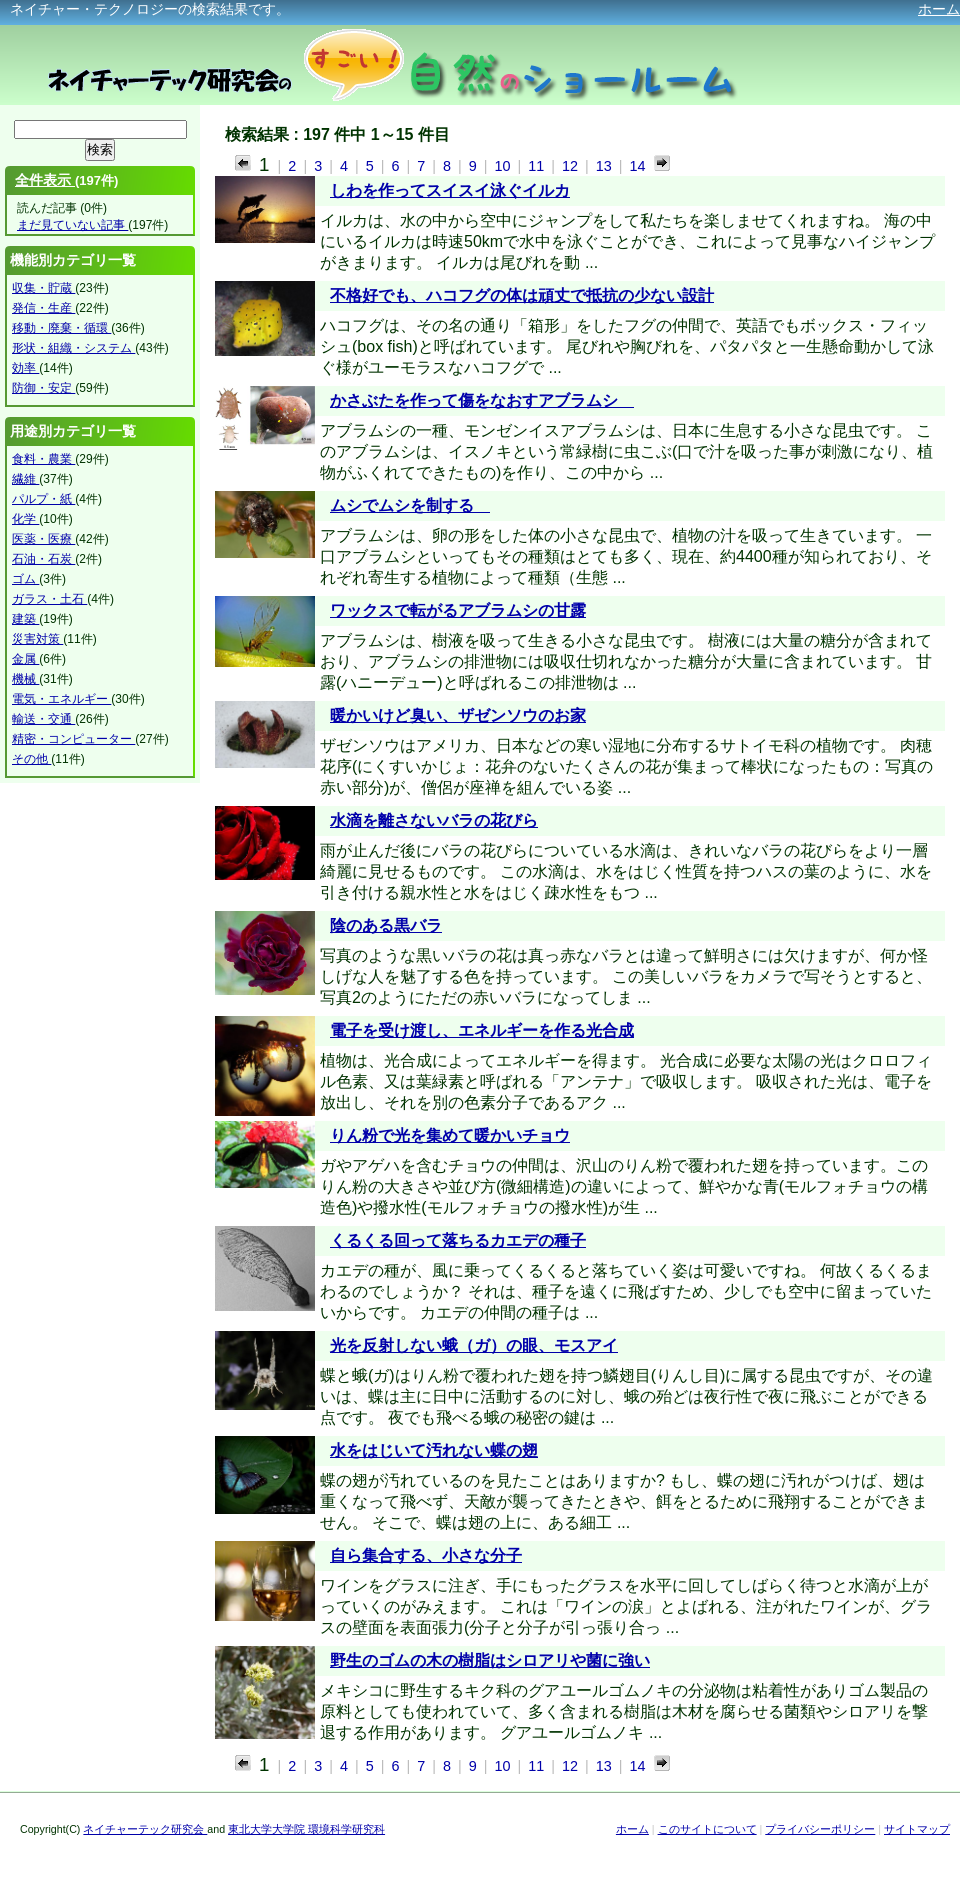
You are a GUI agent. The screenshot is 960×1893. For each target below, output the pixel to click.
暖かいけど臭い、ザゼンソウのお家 (458, 715)
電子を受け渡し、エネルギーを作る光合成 (482, 1030)
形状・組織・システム (73, 348)
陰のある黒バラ (386, 925)
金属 (25, 659)
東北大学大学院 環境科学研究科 (306, 1829)
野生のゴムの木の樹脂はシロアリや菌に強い (490, 1660)
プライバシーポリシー (820, 1829)
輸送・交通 (43, 719)
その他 (31, 759)
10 (504, 166)
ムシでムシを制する (410, 505)
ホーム (939, 9)
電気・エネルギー (61, 699)
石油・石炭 (43, 559)
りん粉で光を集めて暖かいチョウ (450, 1135)
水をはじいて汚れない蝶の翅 (434, 1450)
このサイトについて (707, 1829)
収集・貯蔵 (43, 288)
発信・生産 (43, 308)
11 (538, 166)
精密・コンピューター (73, 739)
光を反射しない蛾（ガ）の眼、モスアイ (474, 1345)
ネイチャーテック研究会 (145, 1829)
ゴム (25, 579)
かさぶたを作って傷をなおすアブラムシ (482, 400)
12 (572, 166)
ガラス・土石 (49, 599)
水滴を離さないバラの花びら (434, 820)
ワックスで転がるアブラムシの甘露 (458, 610)
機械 (25, 679)
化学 (25, 519)
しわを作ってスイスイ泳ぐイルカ (450, 190)
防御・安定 (43, 388)
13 (606, 166)
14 (638, 166)
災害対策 (37, 639)
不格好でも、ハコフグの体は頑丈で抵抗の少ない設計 (522, 295)
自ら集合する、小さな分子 (426, 1555)
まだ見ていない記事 (72, 225)
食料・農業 (43, 459)
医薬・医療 (43, 539)
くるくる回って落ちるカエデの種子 (458, 1240)
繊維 (25, 479)
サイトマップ (917, 1829)
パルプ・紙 (43, 499)
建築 (25, 619)
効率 (25, 368)
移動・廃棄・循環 (61, 328)
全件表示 (45, 180)
